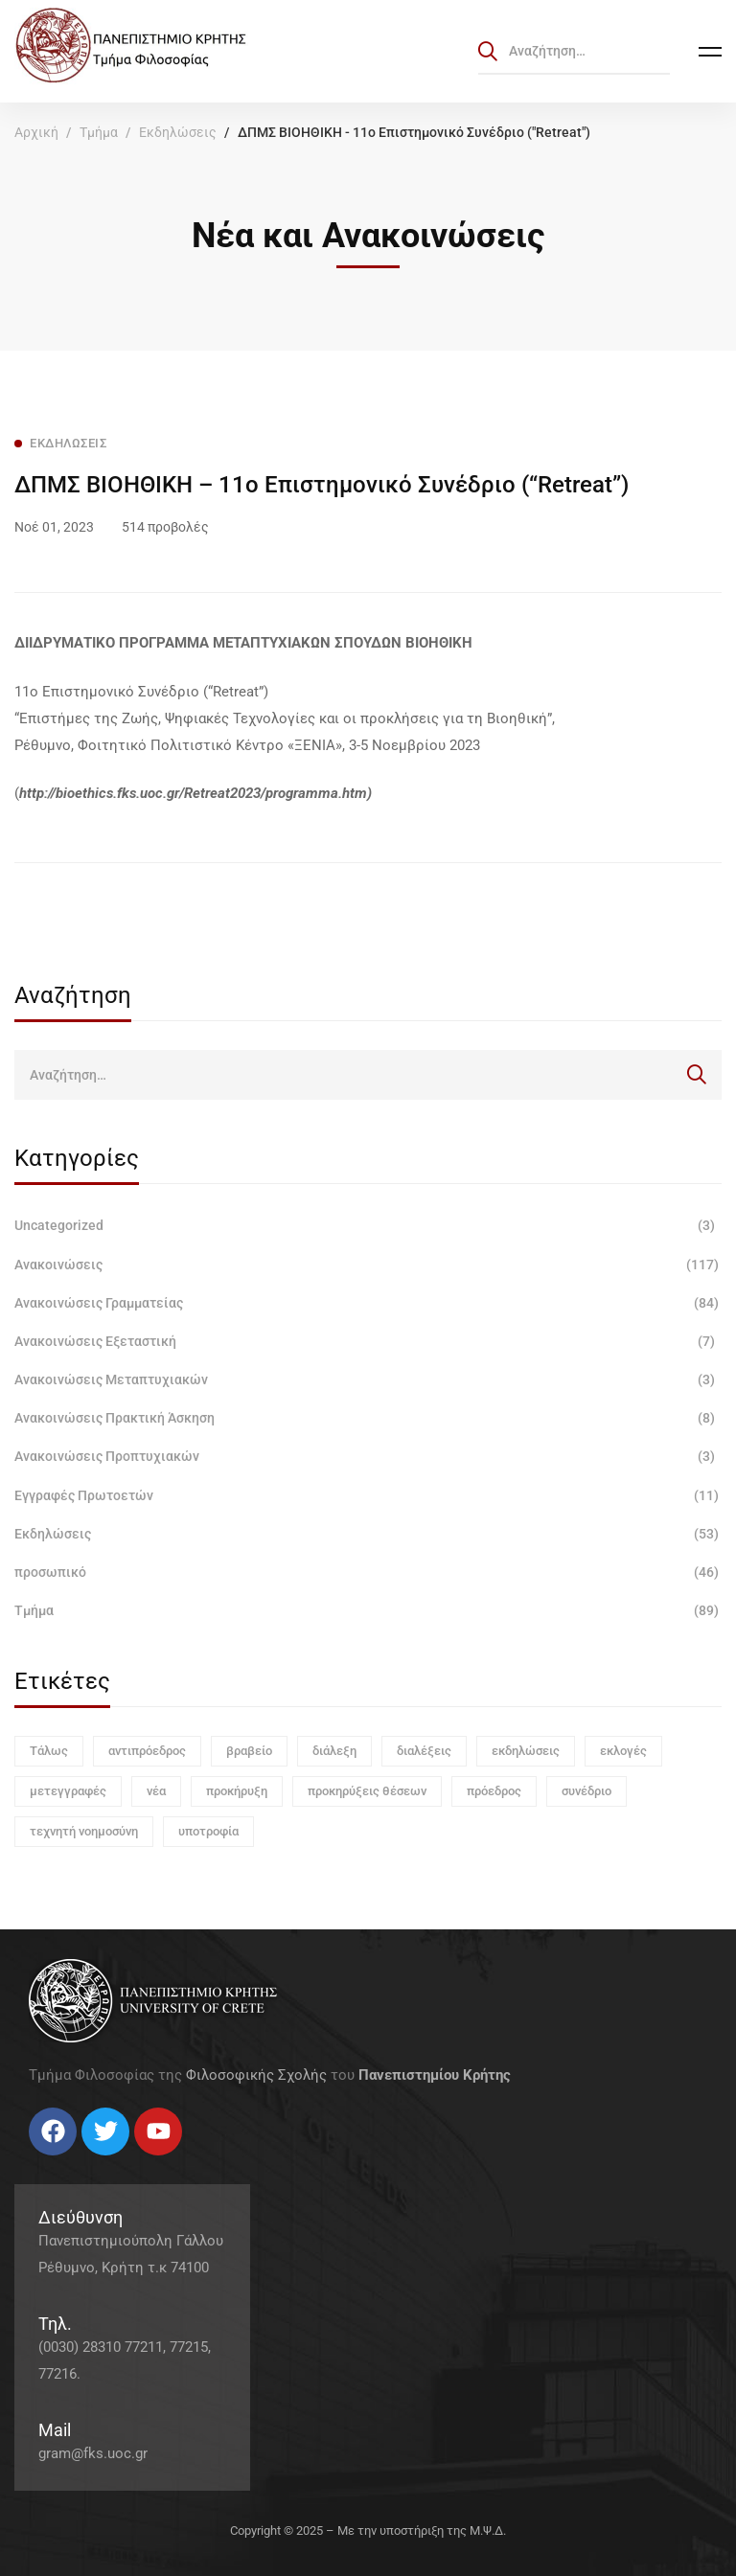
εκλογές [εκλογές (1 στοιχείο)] (623, 1751)
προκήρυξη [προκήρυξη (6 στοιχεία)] (236, 1791)
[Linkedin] (86, 2162)
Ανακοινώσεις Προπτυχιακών (368, 1456)
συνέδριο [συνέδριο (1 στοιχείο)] (586, 1791)
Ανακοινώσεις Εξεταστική (368, 1341)
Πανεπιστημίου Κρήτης (434, 2075)
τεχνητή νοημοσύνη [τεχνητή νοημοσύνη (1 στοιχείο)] (84, 1831)
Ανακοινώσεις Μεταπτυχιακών (368, 1379)
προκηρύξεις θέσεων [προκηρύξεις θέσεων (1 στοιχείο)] (367, 1791)
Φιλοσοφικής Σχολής (256, 2075)
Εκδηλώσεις (178, 132)
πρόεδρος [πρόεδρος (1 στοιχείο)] (494, 1791)
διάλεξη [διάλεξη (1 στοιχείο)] (334, 1751)
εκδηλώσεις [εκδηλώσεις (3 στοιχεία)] (526, 1751)
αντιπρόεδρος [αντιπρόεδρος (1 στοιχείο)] (147, 1751)
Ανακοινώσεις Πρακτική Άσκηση (368, 1417)
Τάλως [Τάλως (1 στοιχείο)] (49, 1751)
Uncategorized (368, 1225)
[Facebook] (28, 2162)
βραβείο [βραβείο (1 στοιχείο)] (249, 1751)
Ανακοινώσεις (368, 1264)
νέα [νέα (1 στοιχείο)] (156, 1791)
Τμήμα (99, 132)
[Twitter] (48, 2162)
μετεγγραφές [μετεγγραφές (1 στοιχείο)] (68, 1791)
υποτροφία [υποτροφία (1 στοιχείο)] (208, 1831)
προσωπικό (368, 1572)
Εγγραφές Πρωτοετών (368, 1495)
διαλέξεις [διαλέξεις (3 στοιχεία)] (424, 1751)
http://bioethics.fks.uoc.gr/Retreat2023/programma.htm (193, 793)
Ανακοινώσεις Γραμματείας (368, 1302)
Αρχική (36, 132)
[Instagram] (67, 2162)
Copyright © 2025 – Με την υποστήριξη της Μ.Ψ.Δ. (368, 2530)
